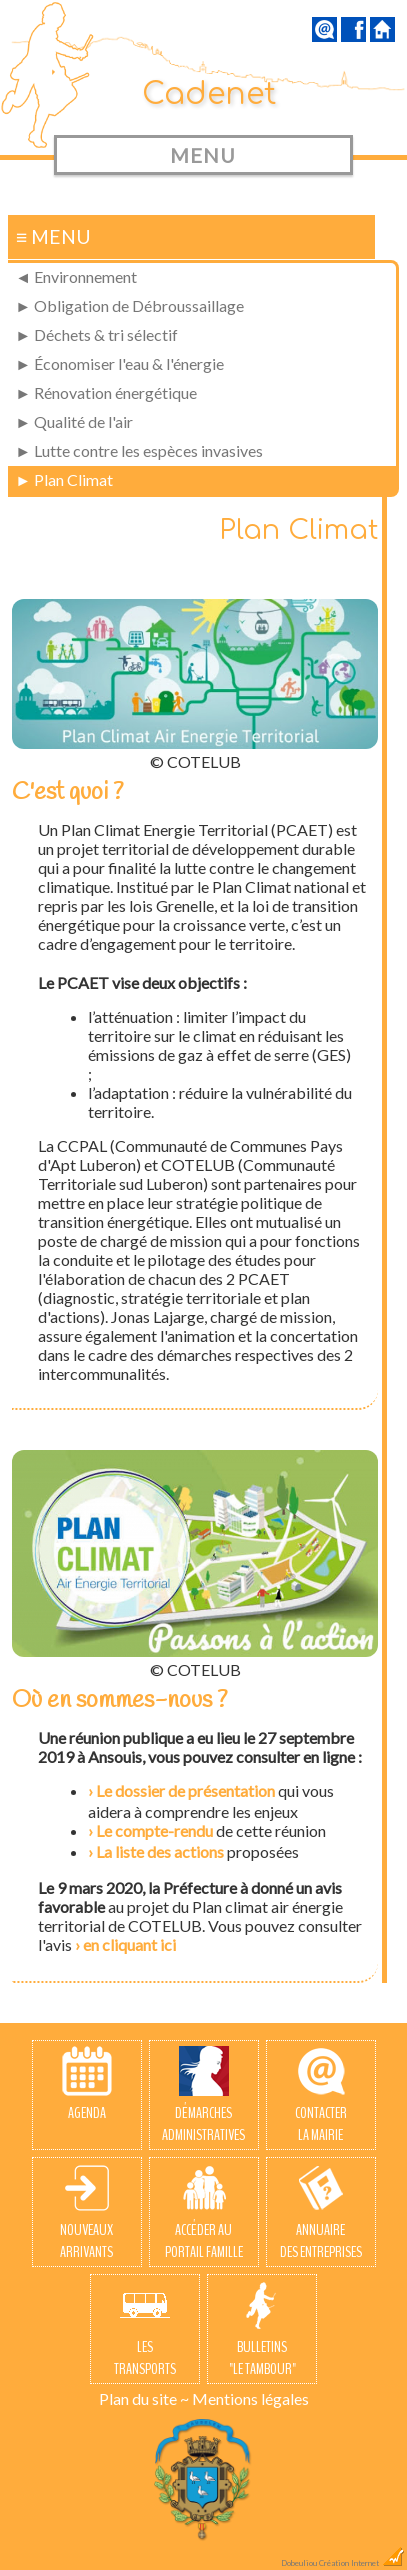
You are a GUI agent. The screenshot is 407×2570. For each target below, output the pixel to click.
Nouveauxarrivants (86, 2213)
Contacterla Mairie (321, 2096)
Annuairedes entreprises (321, 2213)
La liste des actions (160, 1851)
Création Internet (362, 2563)
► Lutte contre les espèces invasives (139, 450)
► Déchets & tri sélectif (96, 334)
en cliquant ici (129, 1944)
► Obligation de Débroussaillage (129, 305)
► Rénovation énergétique (106, 392)
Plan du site (138, 2398)
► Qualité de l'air (74, 421)
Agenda (87, 2085)
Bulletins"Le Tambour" (262, 2330)
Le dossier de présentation (185, 1790)
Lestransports (145, 2330)
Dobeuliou (299, 2563)
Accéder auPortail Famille (204, 2213)
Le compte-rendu (154, 1830)
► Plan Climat (64, 479)
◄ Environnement (76, 276)
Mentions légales (250, 2398)
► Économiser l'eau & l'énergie (119, 363)
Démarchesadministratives (203, 2096)
